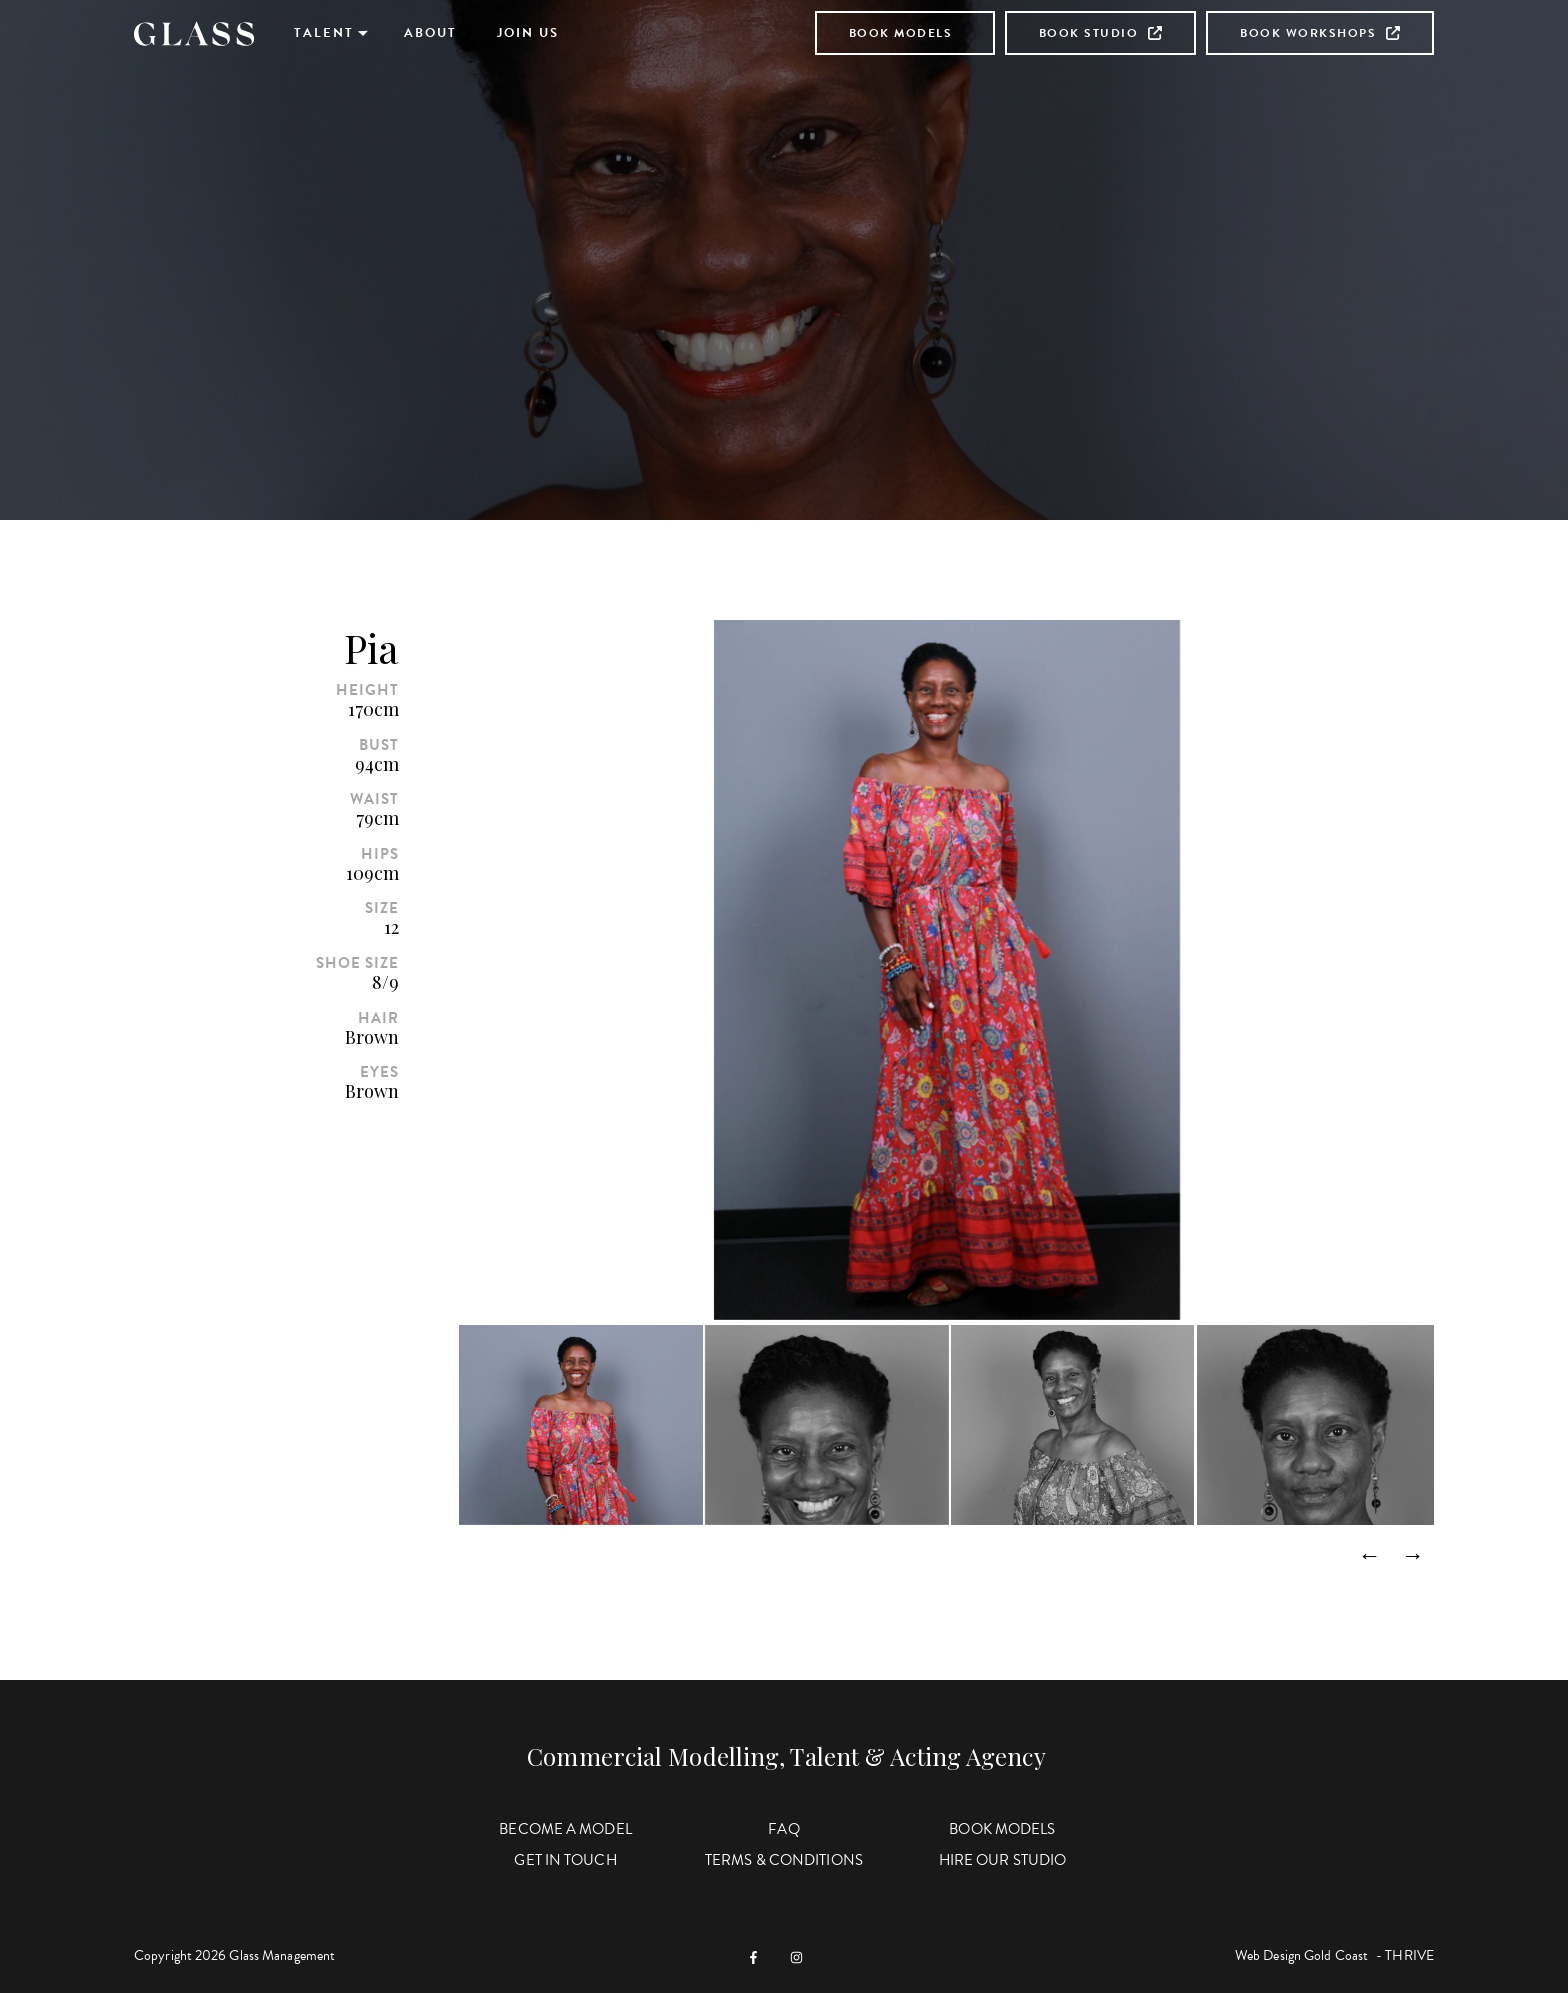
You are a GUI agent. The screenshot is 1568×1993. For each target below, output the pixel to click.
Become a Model (565, 1829)
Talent (324, 33)
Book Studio (1101, 33)
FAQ (783, 1829)
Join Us (528, 33)
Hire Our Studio (1003, 1860)
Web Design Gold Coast (1301, 1955)
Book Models (901, 33)
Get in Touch (565, 1860)
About (430, 33)
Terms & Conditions (784, 1860)
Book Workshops (1320, 33)
